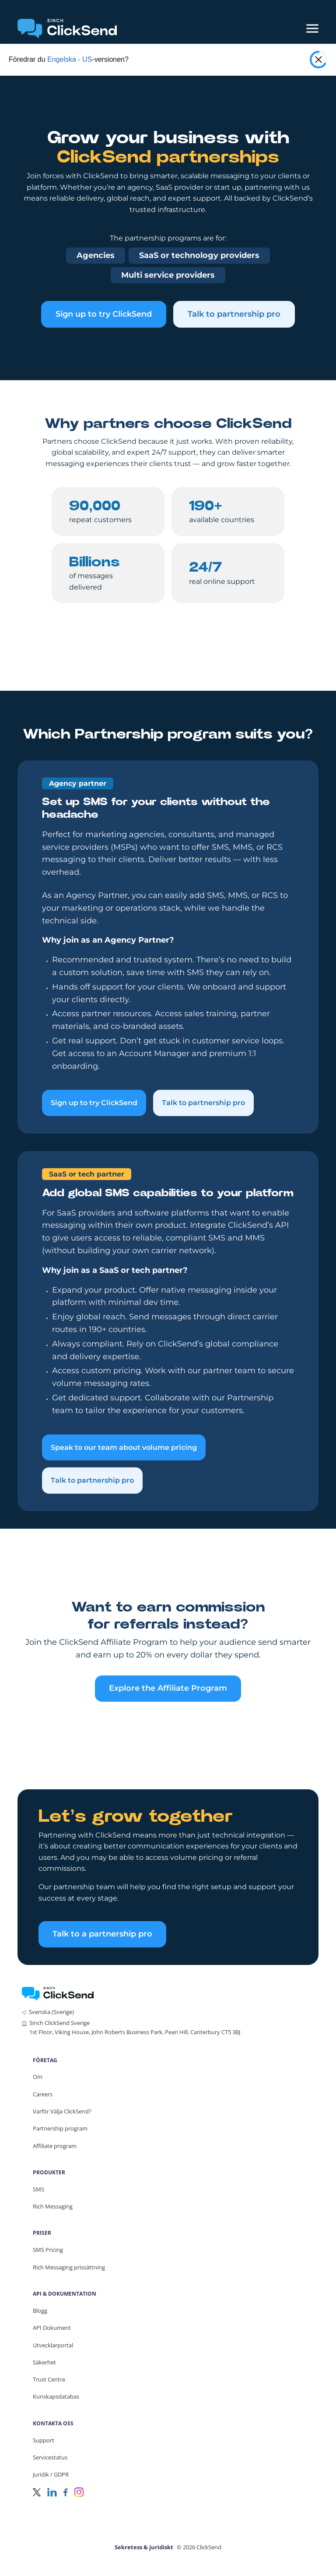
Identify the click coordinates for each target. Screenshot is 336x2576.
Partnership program (60, 2128)
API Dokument (52, 2328)
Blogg (40, 2311)
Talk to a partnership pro (102, 1934)
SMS (38, 2189)
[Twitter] (37, 2492)
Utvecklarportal (53, 2345)
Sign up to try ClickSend (104, 314)
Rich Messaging (53, 2206)
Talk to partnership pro (234, 314)
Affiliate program (55, 2146)
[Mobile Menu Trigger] (311, 28)
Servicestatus (50, 2457)
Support (43, 2440)
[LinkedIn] (52, 2492)
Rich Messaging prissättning (69, 2267)
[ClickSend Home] (58, 1993)
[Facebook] (65, 2492)
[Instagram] (79, 2492)
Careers (42, 2094)
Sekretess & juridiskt (144, 2547)
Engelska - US (69, 59)
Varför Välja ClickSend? (62, 2111)
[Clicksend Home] (67, 28)
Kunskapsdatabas (56, 2396)
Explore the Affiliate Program (168, 1688)
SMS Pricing (48, 2250)
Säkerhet (44, 2362)
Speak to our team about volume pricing (124, 1447)
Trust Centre (49, 2379)
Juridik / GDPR (51, 2474)
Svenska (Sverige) (51, 2012)
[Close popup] (318, 59)
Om (37, 2077)
